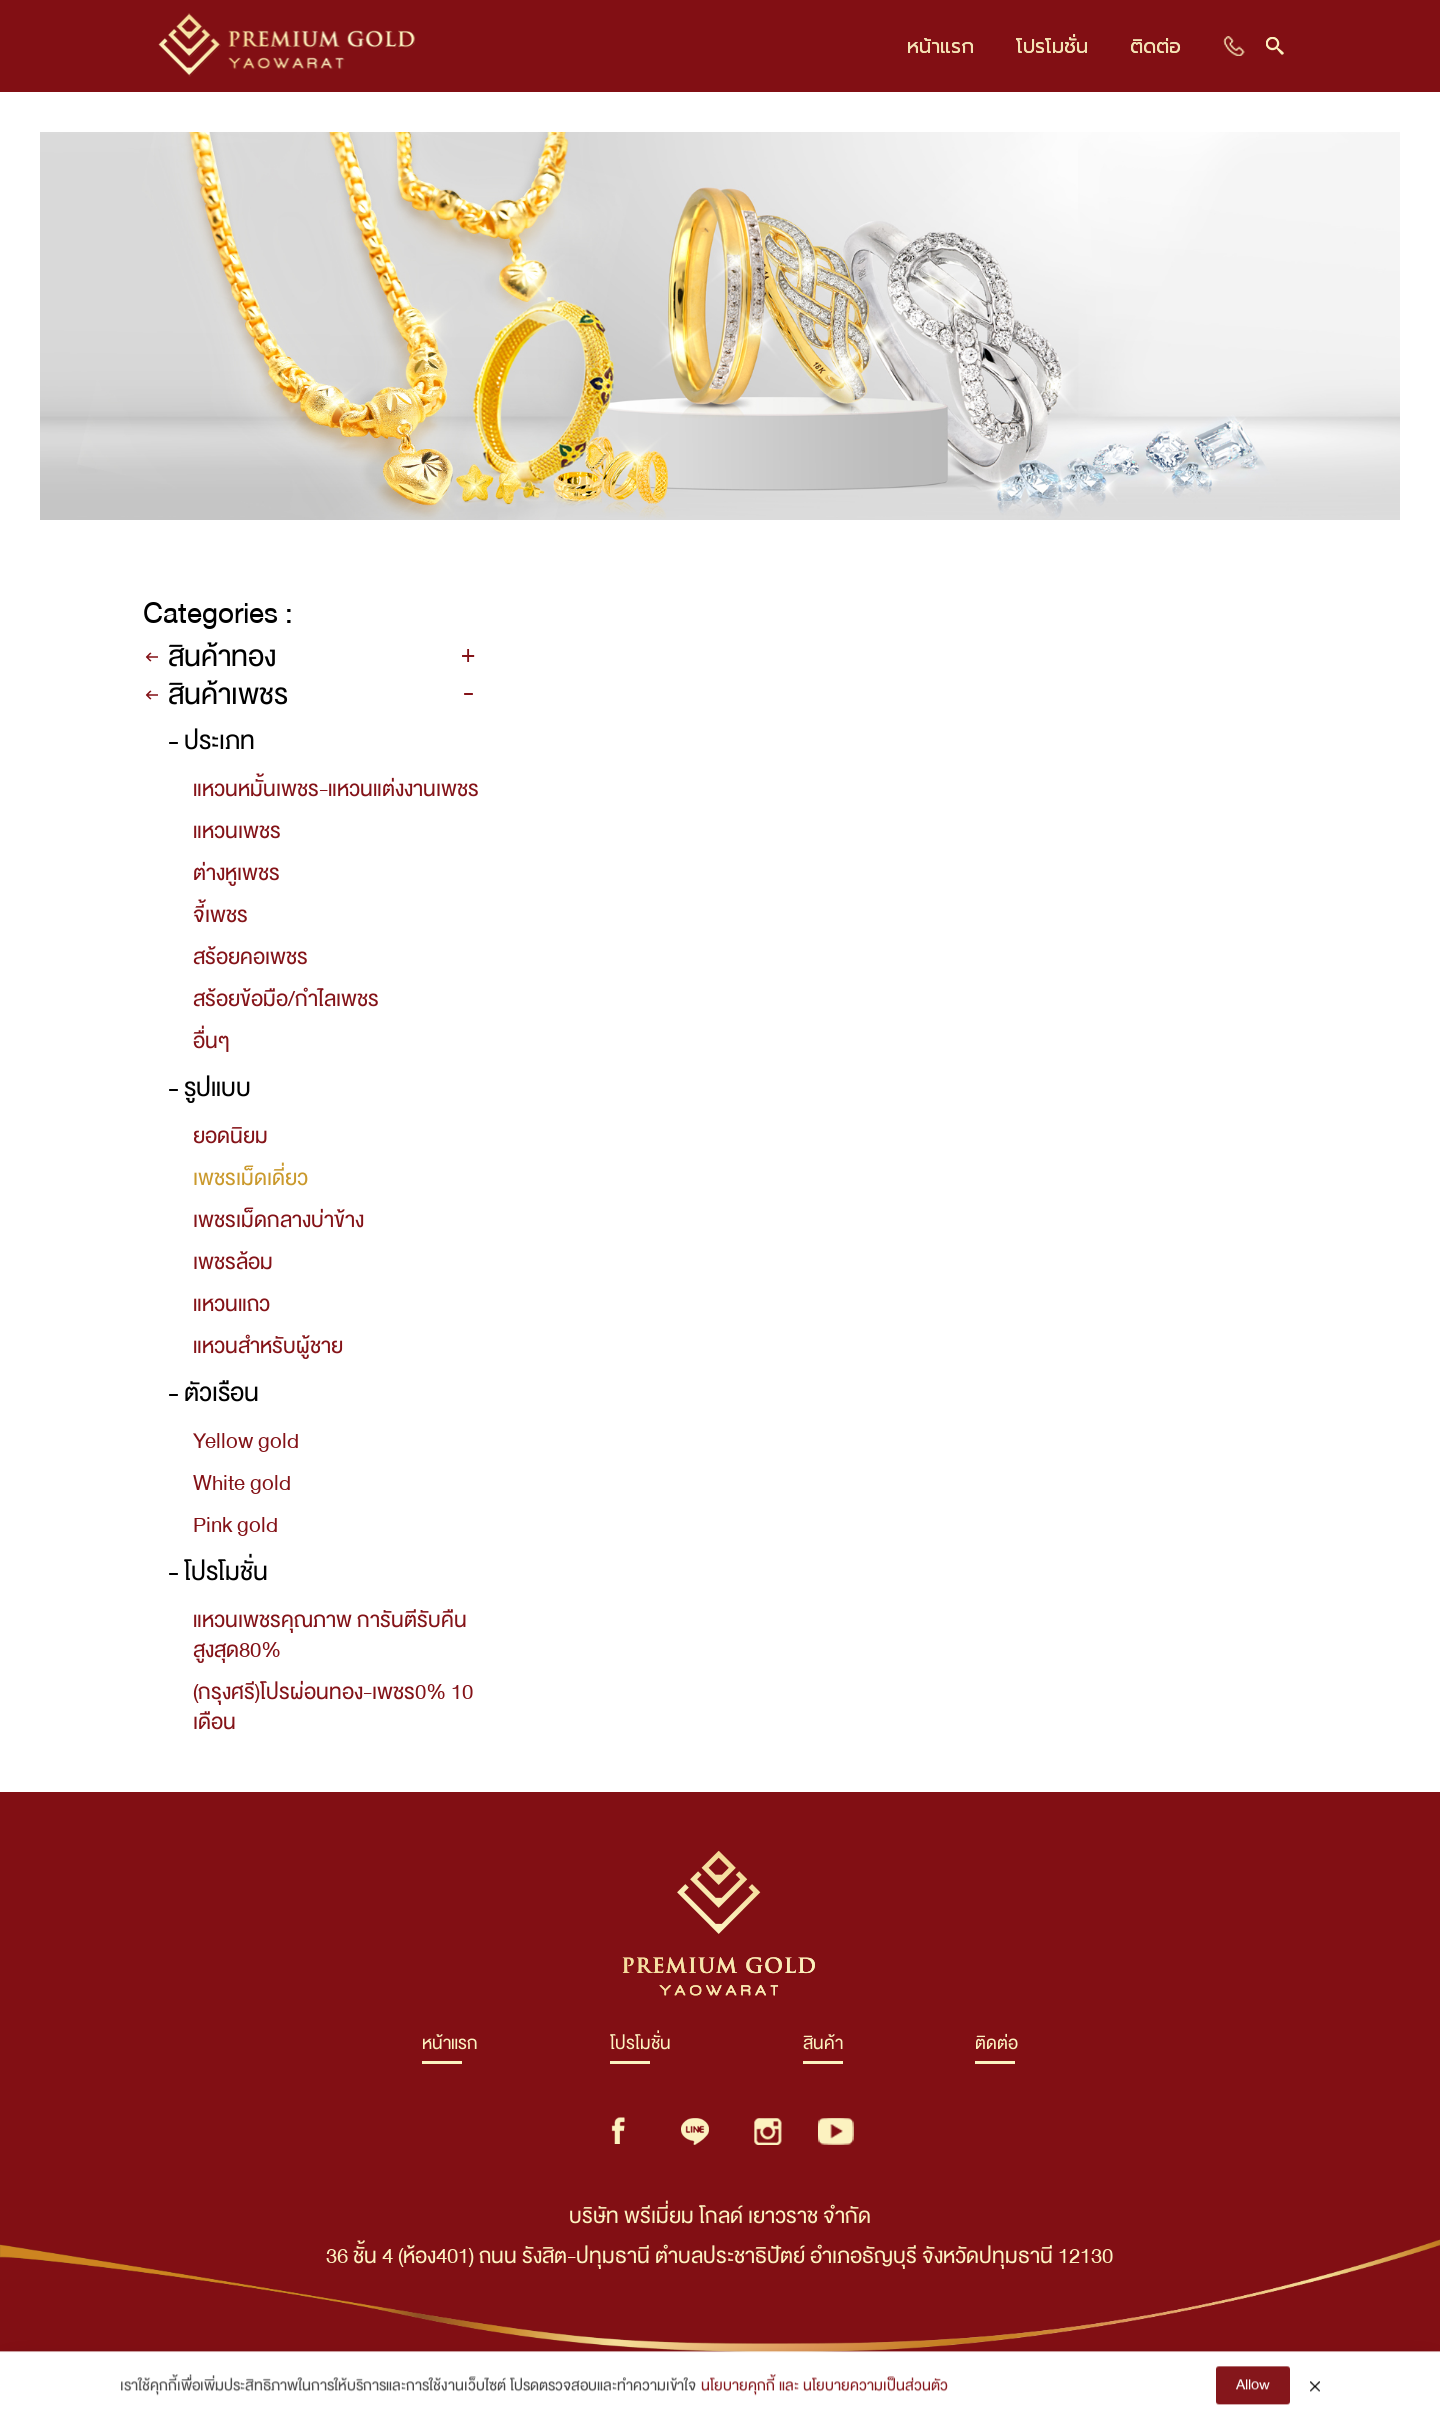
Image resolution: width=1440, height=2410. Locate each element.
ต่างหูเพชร (236, 873)
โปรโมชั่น (226, 1572)
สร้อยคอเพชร (250, 957)
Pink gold (235, 1525)
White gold (242, 1483)
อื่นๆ (211, 1041)
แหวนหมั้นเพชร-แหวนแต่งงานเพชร (336, 789)
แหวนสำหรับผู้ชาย (268, 1346)
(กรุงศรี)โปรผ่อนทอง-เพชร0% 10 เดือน (333, 1707)
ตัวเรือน (221, 1393)
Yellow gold (246, 1441)
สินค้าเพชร (228, 695)
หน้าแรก (450, 2048)
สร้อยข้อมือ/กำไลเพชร (286, 999)
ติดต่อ (996, 2048)
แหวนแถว (231, 1304)
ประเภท (219, 741)
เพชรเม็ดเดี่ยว (250, 1178)
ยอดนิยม (230, 1136)
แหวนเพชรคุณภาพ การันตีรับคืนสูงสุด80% (330, 1635)
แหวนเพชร (237, 831)
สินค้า (823, 2048)
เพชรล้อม (233, 1262)
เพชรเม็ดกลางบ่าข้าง (278, 1220)
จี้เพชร (220, 915)
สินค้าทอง (222, 657)
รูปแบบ (217, 1088)
